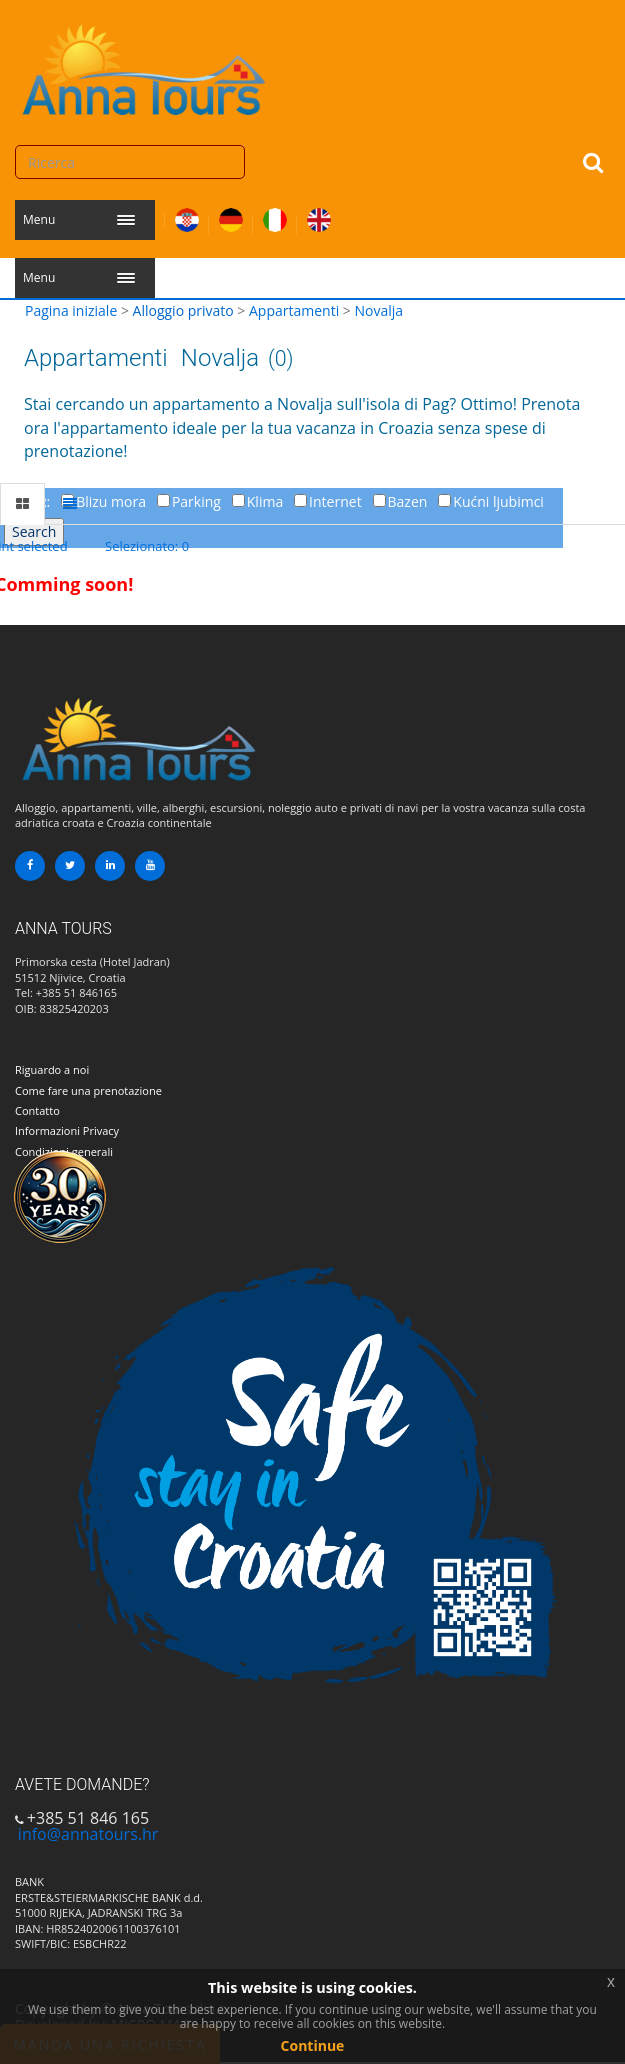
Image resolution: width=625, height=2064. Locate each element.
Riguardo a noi (52, 1069)
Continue (313, 2045)
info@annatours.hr (88, 1834)
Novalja (378, 310)
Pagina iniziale (71, 310)
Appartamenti (294, 310)
